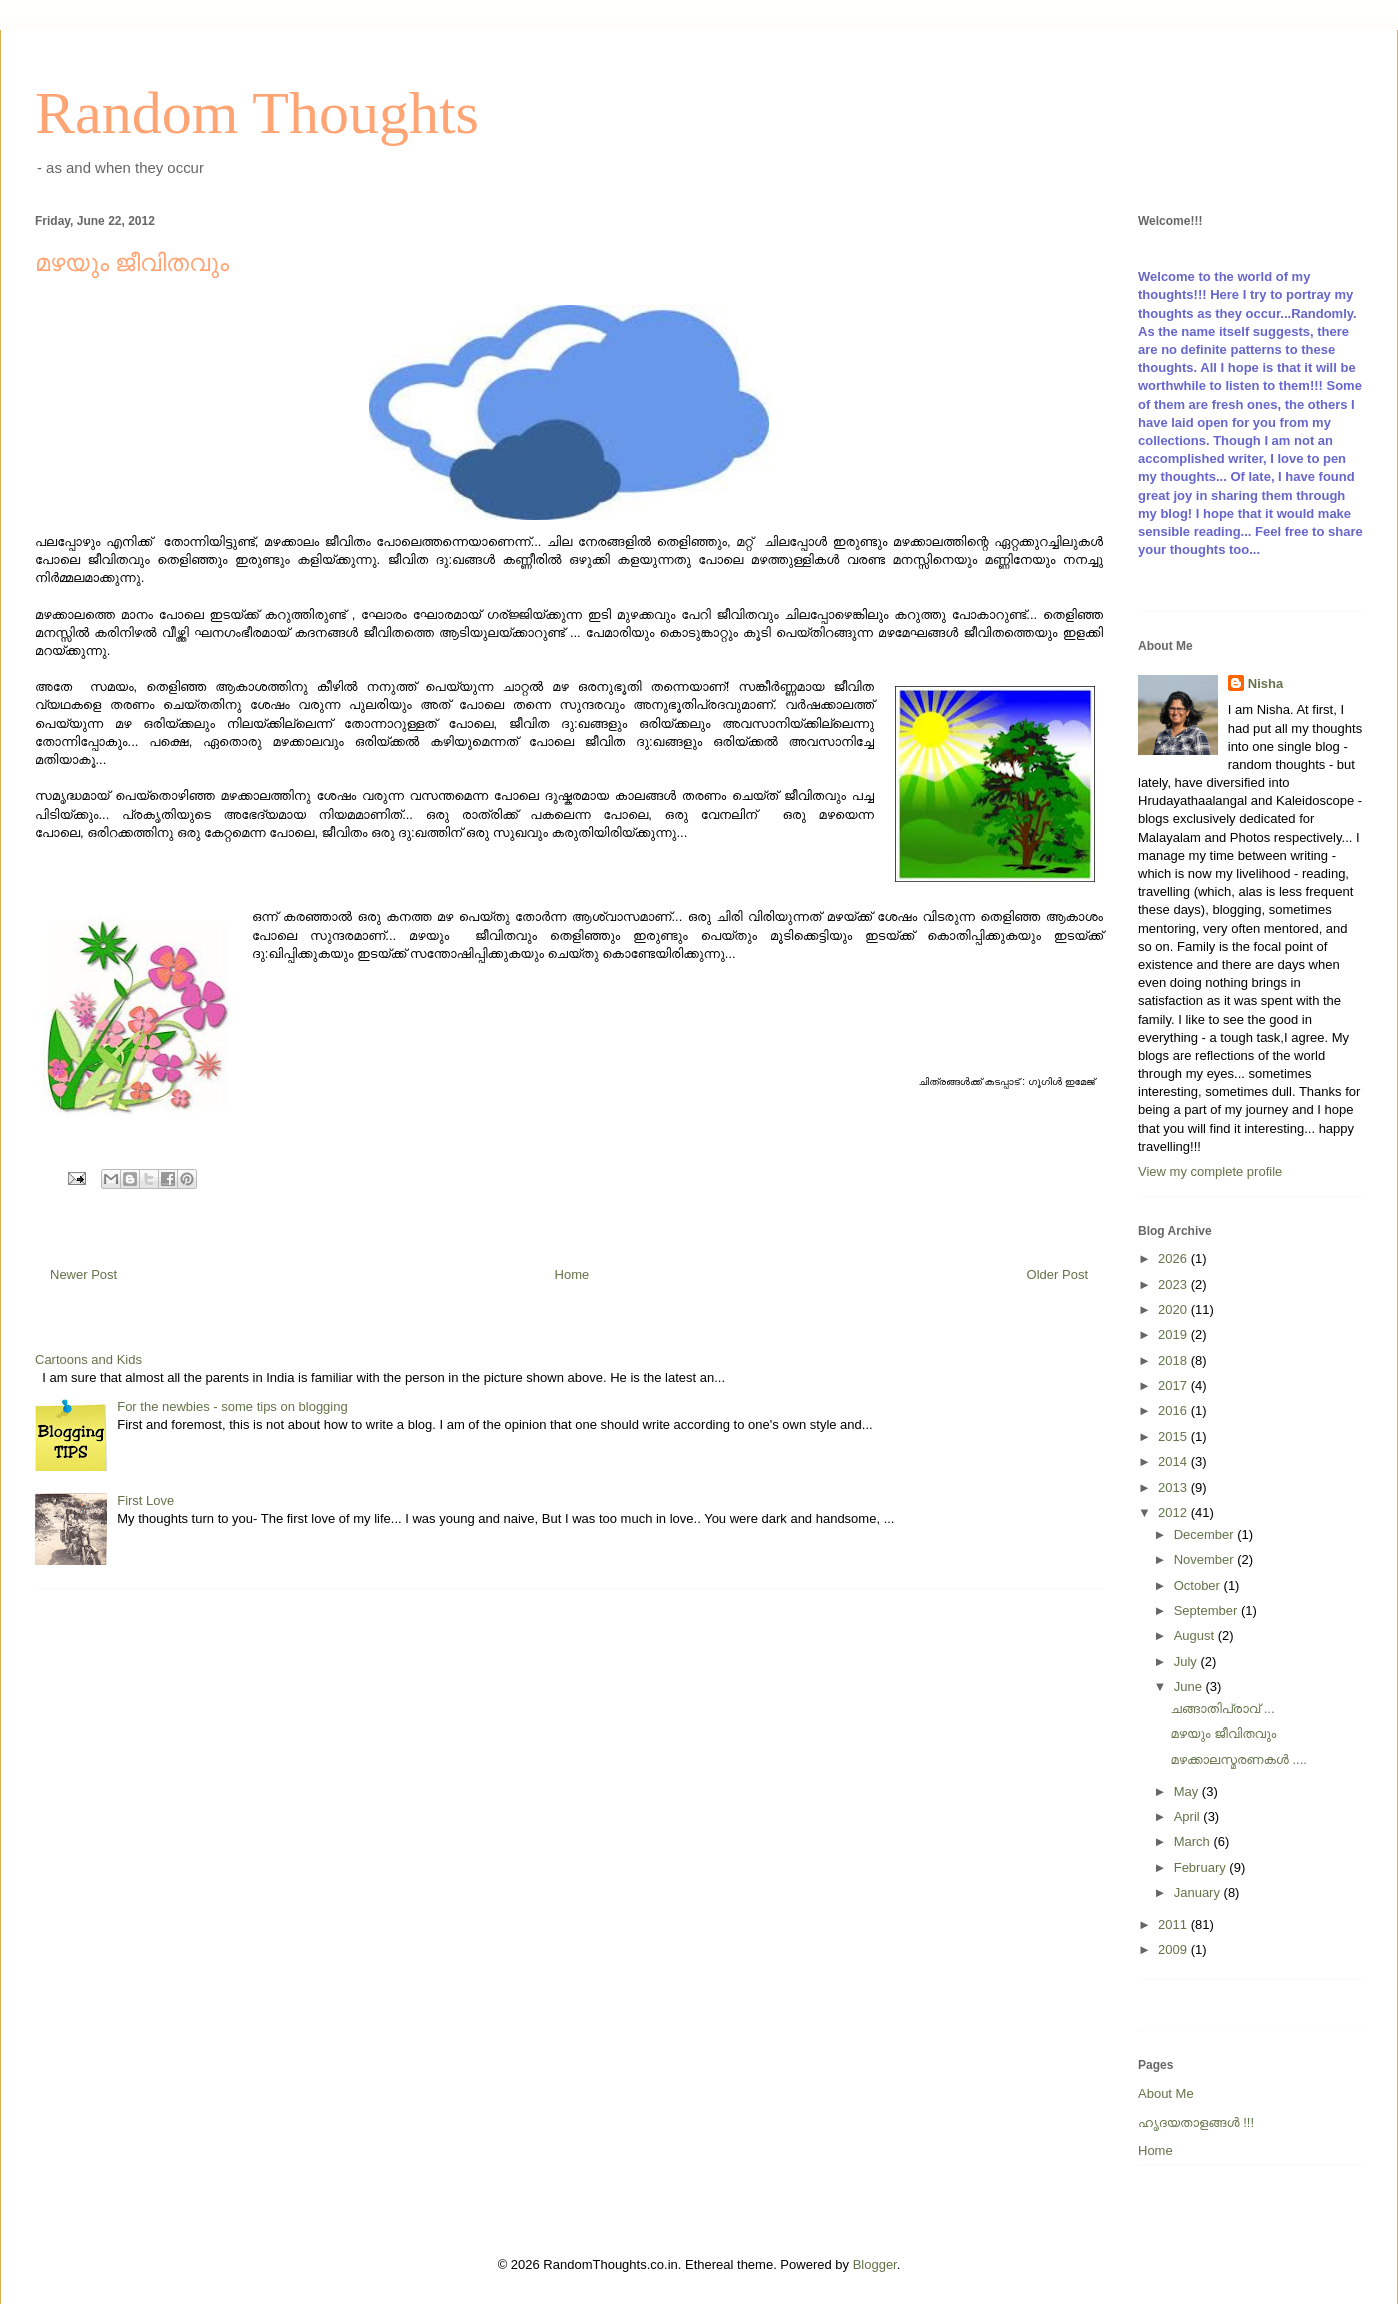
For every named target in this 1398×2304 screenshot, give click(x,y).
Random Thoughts (257, 113)
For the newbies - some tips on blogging (232, 1406)
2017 (1174, 1385)
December (1206, 1534)
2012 (1174, 1512)
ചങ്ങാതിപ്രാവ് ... (1222, 1708)
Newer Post (83, 1274)
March (1194, 1841)
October (1199, 1585)
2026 (1174, 1258)
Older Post (1057, 1274)
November (1206, 1559)
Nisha (1265, 683)
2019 (1174, 1334)
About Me (1166, 2093)
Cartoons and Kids (88, 1359)
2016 (1174, 1410)
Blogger (875, 2264)
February (1202, 1867)
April (1189, 1816)
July (1187, 1661)
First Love (145, 1500)
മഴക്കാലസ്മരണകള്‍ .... (1238, 1759)
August (1196, 1635)
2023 (1174, 1284)
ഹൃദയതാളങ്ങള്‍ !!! (1196, 2122)
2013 (1174, 1487)
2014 (1174, 1461)
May (1188, 1791)
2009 (1174, 1949)
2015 (1174, 1436)
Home (572, 1274)
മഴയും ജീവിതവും (1223, 1733)
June (1190, 1686)
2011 (1174, 1924)
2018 (1174, 1360)
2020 (1174, 1309)
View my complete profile (1210, 1171)
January (1199, 1892)
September (1207, 1610)
